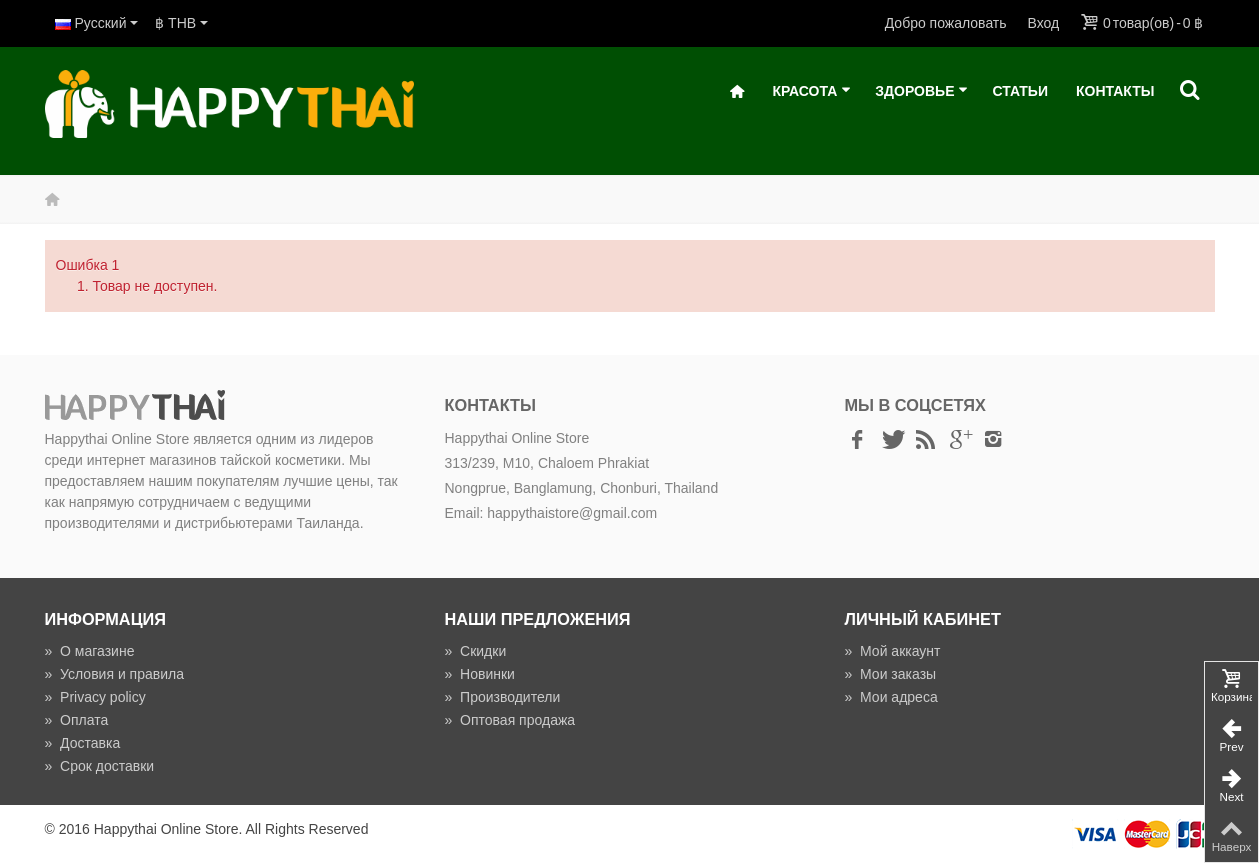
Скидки (475, 651)
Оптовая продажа (509, 720)
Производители (502, 697)
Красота (811, 91)
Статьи (1020, 91)
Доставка (83, 743)
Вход (1044, 23)
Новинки (479, 674)
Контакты (1115, 91)
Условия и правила (114, 674)
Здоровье (921, 91)
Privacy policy (95, 697)
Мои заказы (890, 674)
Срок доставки (100, 766)
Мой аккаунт (892, 651)
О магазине (90, 651)
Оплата (77, 720)
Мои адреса (890, 697)
